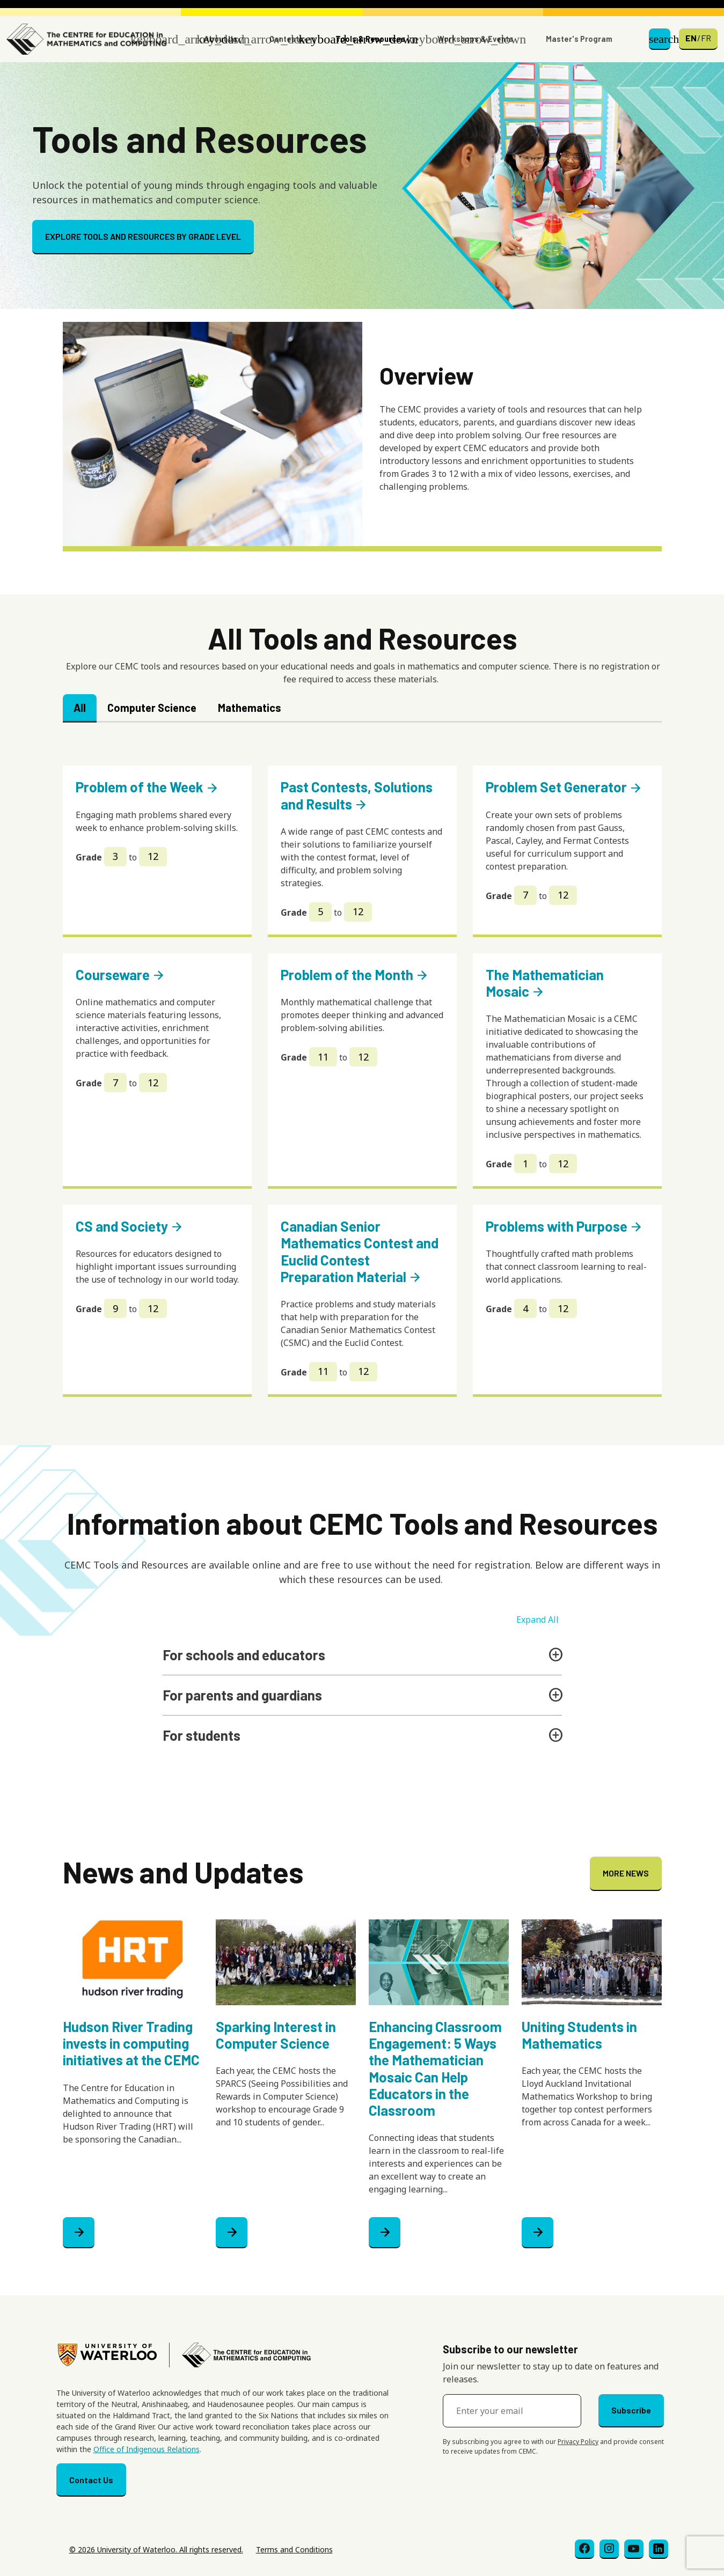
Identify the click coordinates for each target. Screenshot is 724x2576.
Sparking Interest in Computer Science (276, 2034)
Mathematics (249, 707)
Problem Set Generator (564, 786)
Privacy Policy (578, 2441)
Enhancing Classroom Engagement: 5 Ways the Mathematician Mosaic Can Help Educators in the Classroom (435, 2068)
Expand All (537, 1619)
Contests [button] (286, 38)
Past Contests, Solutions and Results (357, 795)
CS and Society (130, 1226)
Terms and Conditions (294, 2549)
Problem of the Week (147, 786)
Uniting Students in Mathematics (579, 2034)
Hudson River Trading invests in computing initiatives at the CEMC (131, 2043)
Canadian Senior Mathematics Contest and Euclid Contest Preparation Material (359, 1251)
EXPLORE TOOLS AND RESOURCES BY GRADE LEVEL (143, 236)
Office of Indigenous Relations (146, 2449)
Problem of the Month (355, 974)
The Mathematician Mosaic (545, 982)
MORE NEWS (626, 1873)
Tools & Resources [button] (370, 38)
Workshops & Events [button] (475, 38)
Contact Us (91, 2480)
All (80, 707)
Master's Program (579, 38)
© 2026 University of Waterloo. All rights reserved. (156, 2549)
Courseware (120, 974)
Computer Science (151, 707)
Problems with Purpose (564, 1226)
